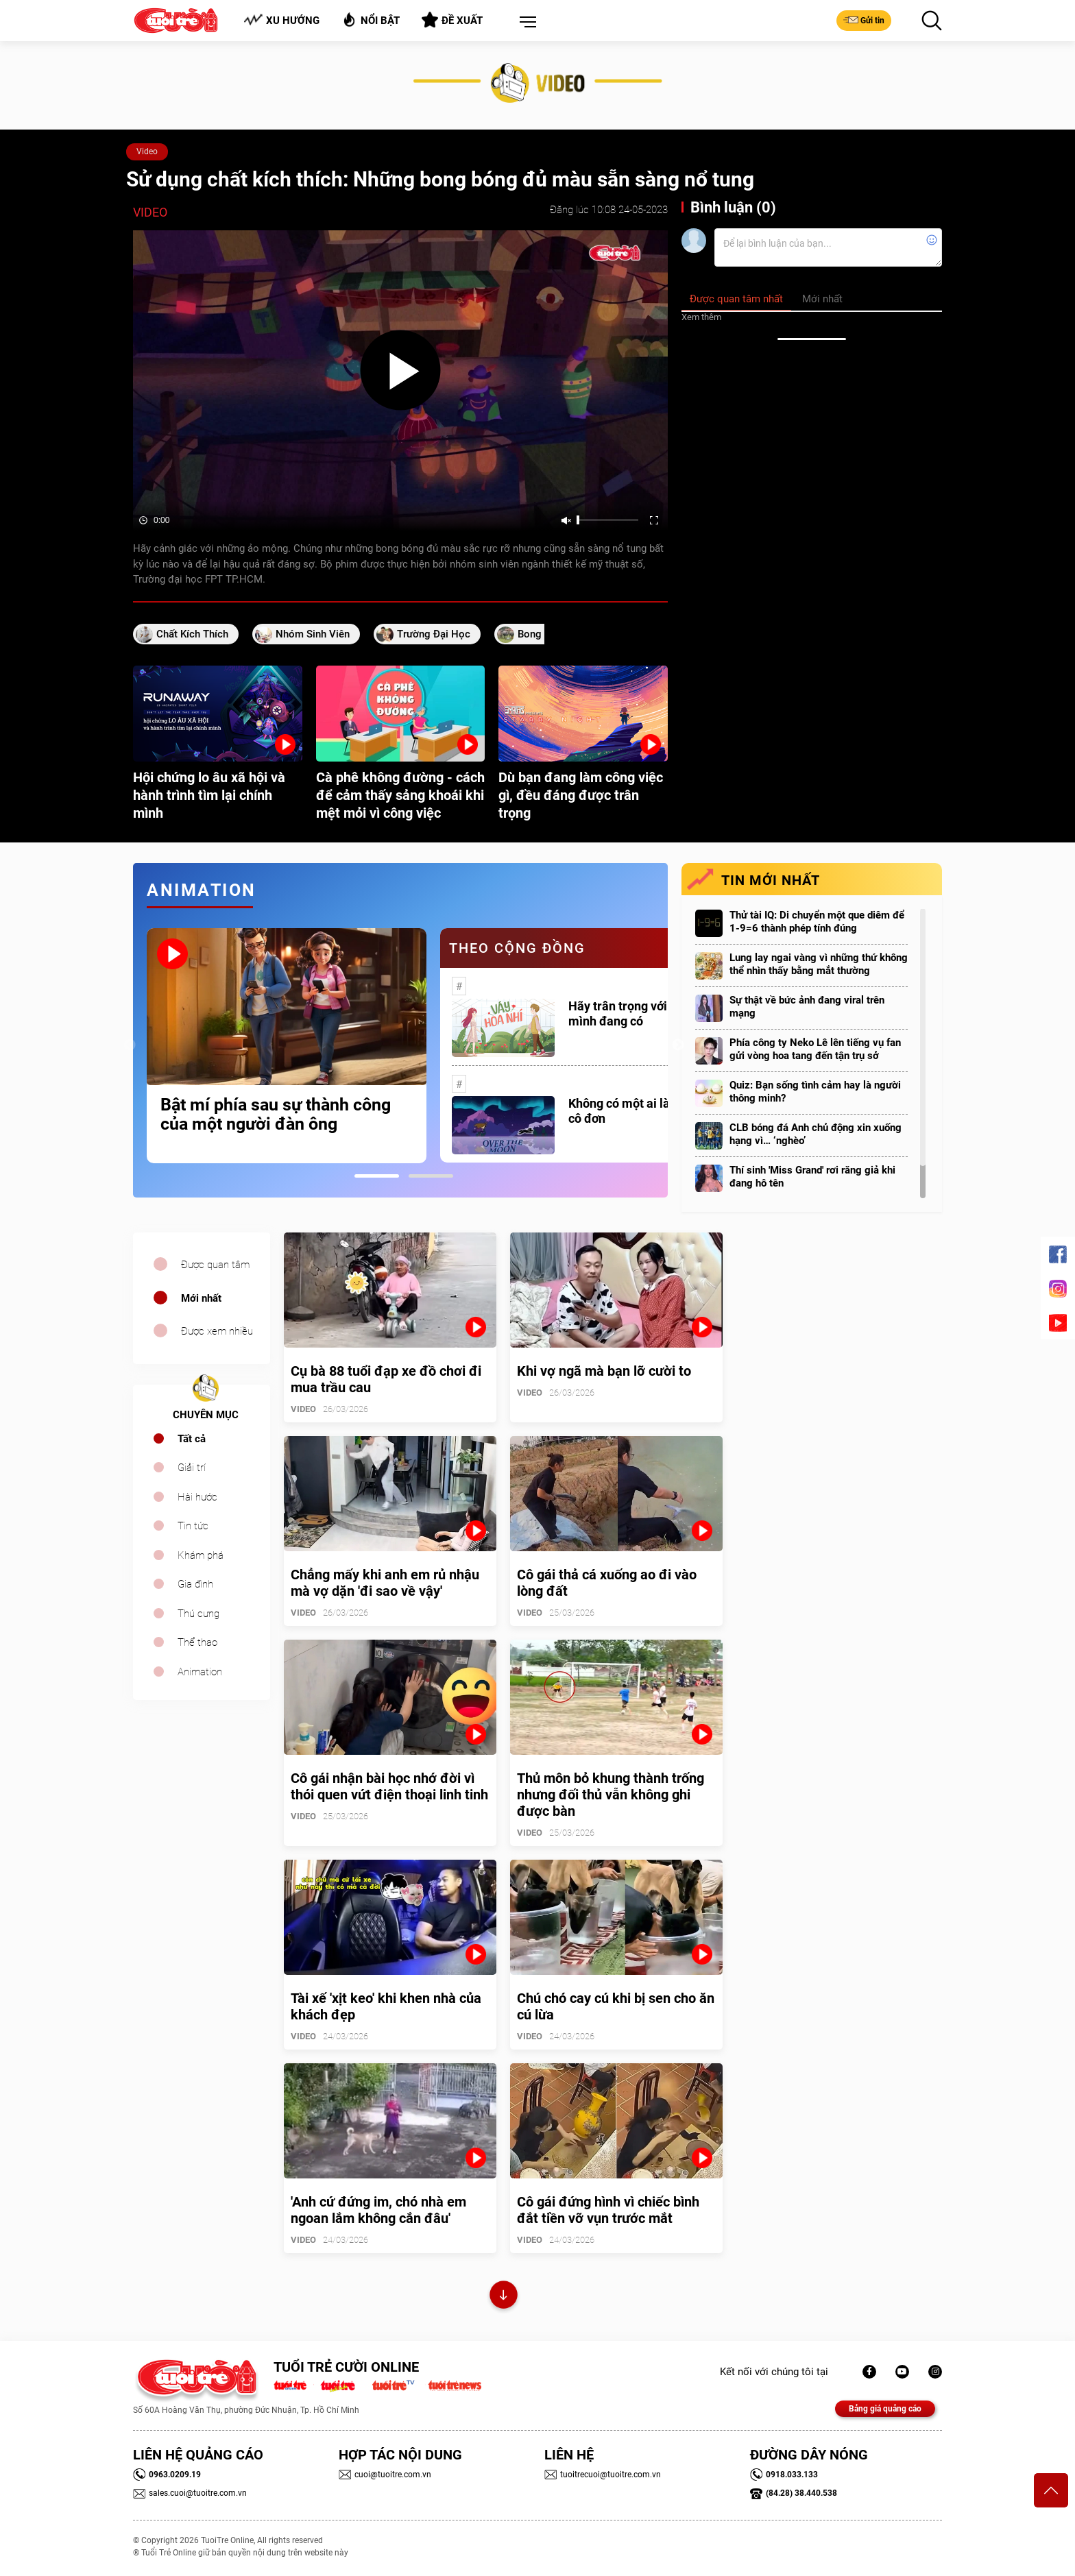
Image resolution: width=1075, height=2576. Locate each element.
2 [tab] (431, 1176)
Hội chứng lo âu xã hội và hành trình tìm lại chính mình (209, 795)
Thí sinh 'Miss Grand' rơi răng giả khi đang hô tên (812, 1176)
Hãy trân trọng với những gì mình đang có (643, 1013)
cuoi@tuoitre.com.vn (385, 2474)
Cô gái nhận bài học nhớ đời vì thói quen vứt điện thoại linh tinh (389, 1786)
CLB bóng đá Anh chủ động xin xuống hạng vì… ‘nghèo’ (815, 1134)
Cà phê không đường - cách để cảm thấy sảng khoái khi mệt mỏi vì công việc (400, 795)
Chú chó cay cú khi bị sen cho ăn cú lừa (615, 2006)
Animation (200, 1672)
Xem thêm (701, 317)
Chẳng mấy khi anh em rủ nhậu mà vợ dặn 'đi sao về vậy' (385, 1582)
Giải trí (192, 1467)
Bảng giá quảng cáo (885, 2409)
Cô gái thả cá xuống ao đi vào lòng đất (607, 1582)
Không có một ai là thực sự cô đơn (641, 1111)
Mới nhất (201, 1298)
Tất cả (192, 1439)
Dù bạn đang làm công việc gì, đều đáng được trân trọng (580, 795)
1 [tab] (376, 1176)
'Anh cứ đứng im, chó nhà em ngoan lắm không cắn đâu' (378, 2210)
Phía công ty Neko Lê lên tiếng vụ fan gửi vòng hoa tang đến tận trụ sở (815, 1049)
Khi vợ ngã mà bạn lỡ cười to (604, 1371)
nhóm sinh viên (313, 634)
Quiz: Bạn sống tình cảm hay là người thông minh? (815, 1091)
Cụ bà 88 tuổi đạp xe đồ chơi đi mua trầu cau (386, 1379)
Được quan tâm (215, 1265)
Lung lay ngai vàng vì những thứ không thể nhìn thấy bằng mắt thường (818, 964)
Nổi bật (370, 19)
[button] (525, 22)
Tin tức (193, 1526)
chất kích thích (192, 634)
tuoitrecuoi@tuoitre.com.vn (602, 2474)
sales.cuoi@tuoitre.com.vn (190, 2493)
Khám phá (201, 1555)
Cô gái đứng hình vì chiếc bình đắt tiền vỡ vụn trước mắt (608, 2210)
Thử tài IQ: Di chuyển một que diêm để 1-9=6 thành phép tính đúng (816, 921)
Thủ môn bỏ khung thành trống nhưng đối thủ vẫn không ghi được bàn (610, 1794)
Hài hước (197, 1497)
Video (147, 151)
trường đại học (433, 634)
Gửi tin (863, 19)
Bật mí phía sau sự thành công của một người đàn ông (275, 1114)
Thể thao (197, 1642)
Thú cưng (198, 1613)
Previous (129, 1045)
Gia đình (195, 1584)
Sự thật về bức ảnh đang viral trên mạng (806, 1006)
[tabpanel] (286, 1045)
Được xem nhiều (217, 1331)
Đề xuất (452, 20)
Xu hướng (281, 20)
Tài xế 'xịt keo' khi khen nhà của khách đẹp (386, 2006)
